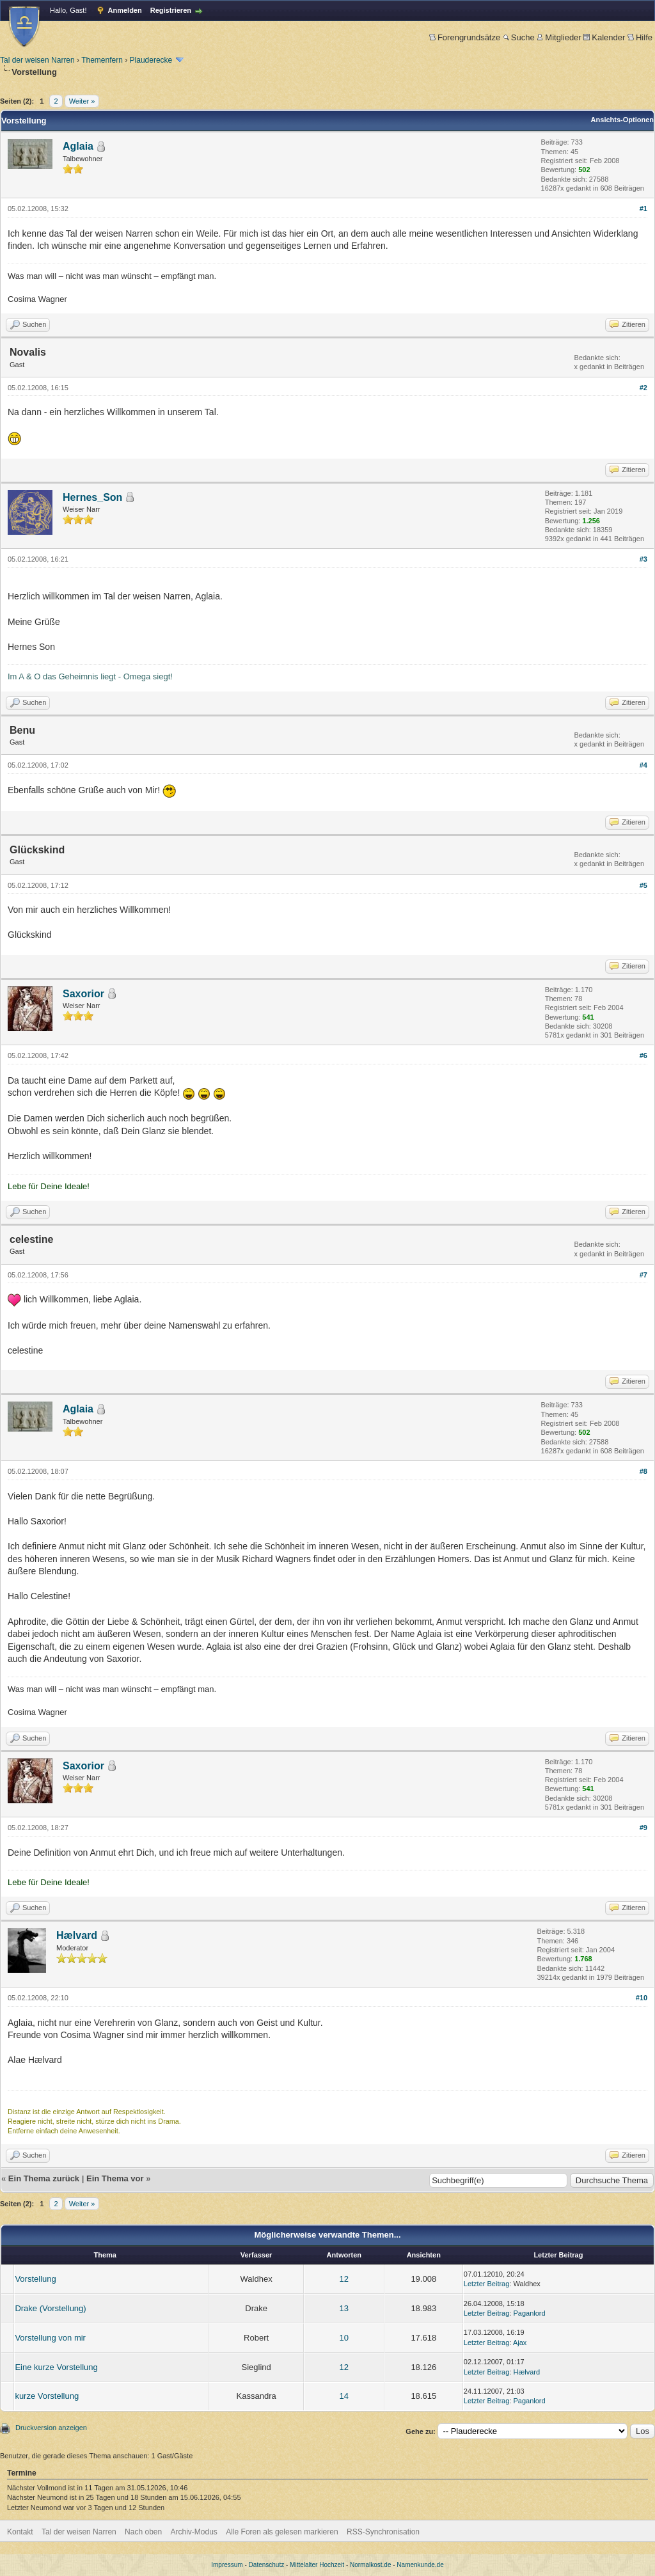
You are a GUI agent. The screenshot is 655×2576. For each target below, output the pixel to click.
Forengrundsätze (464, 37)
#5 (643, 885)
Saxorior (83, 993)
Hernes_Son (92, 497)
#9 (643, 1827)
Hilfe (639, 37)
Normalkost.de (370, 2564)
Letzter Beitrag (487, 2284)
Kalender (604, 37)
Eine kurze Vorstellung (56, 2367)
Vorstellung (35, 2279)
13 (344, 2308)
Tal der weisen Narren (37, 60)
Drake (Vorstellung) (50, 2308)
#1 (643, 208)
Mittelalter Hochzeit (317, 2564)
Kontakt (20, 2531)
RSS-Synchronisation (383, 2531)
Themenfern (102, 60)
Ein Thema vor (115, 2178)
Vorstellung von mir (50, 2338)
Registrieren (170, 10)
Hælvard (76, 1935)
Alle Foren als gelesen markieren (282, 2531)
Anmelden (125, 10)
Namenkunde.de (420, 2564)
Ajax (519, 2342)
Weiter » (82, 101)
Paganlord (529, 2313)
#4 (643, 765)
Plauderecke (151, 60)
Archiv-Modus (194, 2531)
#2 (643, 387)
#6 (643, 1055)
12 (344, 2279)
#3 (643, 559)
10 (344, 2338)
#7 (643, 1275)
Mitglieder (559, 37)
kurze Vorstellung (47, 2396)
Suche (519, 37)
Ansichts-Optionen (622, 119)
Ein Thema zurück (43, 2178)
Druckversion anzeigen (51, 2427)
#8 (643, 1471)
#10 (641, 1998)
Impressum (226, 2564)
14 (344, 2396)
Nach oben (143, 2531)
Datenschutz (267, 2564)
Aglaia (78, 146)
